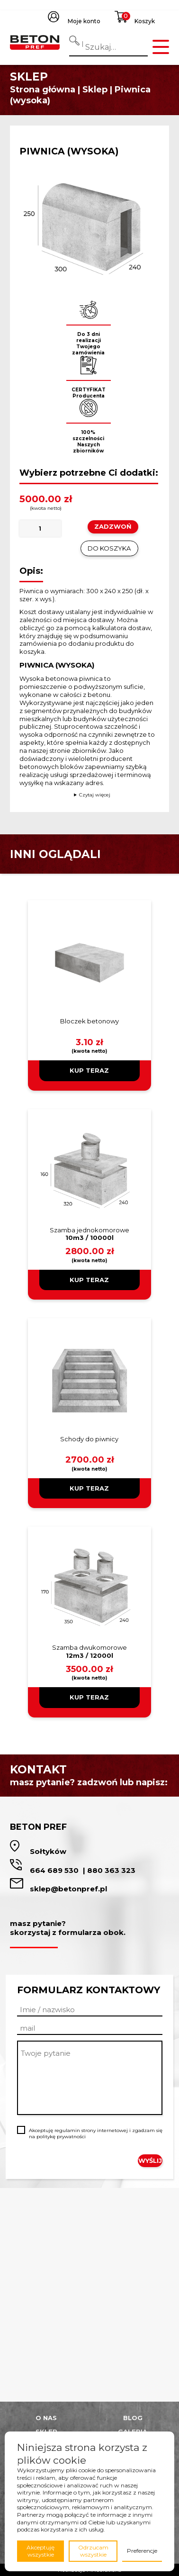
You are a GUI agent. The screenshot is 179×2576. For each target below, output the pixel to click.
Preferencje (142, 2550)
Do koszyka (109, 548)
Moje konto (84, 21)
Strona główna (42, 89)
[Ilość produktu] (40, 528)
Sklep (94, 89)
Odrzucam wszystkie (93, 2551)
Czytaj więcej (94, 795)
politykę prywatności (61, 2136)
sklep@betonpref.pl (68, 1888)
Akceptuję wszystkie (40, 2551)
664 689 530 (55, 1870)
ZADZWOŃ (113, 526)
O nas (46, 2418)
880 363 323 (111, 1870)
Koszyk (144, 21)
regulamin (67, 2130)
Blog (133, 2418)
